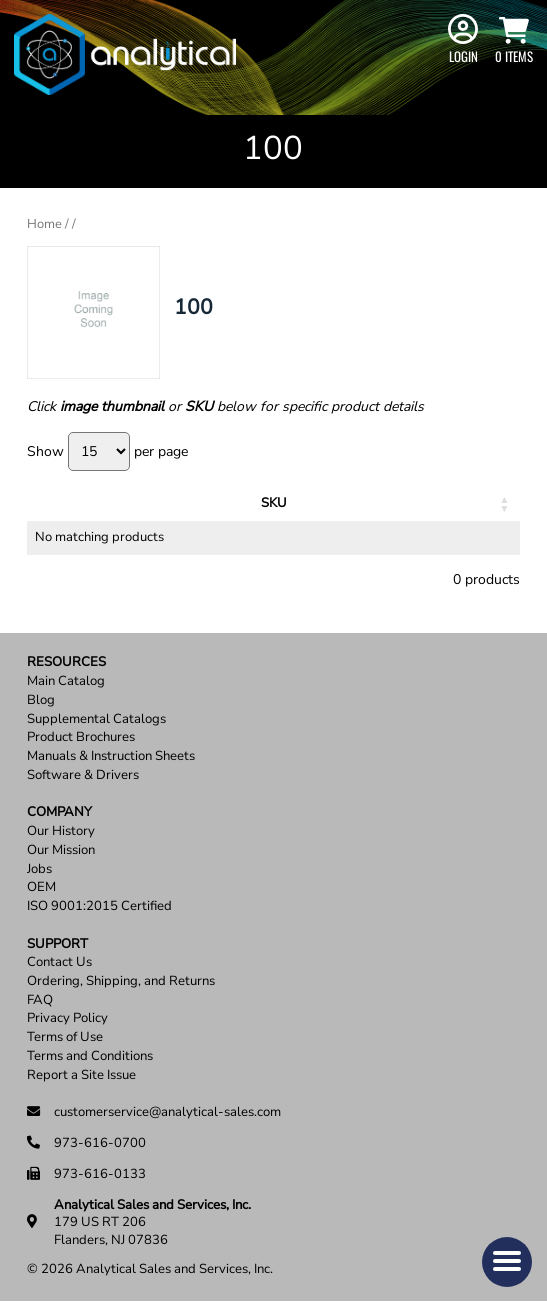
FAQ (40, 1000)
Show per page (107, 451)
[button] (507, 1262)
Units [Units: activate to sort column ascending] (269, 503)
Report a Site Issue (81, 1075)
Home (44, 224)
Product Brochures (81, 737)
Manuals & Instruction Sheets (111, 756)
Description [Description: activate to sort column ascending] (184, 503)
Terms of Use (65, 1037)
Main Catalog (66, 681)
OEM (41, 887)
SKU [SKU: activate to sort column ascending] (77, 503)
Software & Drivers (83, 775)
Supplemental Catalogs (96, 719)
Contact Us (59, 962)
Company (59, 812)
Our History (61, 831)
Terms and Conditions (90, 1056)
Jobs (39, 869)
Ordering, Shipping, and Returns (121, 981)
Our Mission (61, 850)
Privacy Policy (67, 1018)
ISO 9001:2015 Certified (99, 906)
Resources (66, 662)
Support (57, 944)
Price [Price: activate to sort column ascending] (323, 503)
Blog (41, 700)
